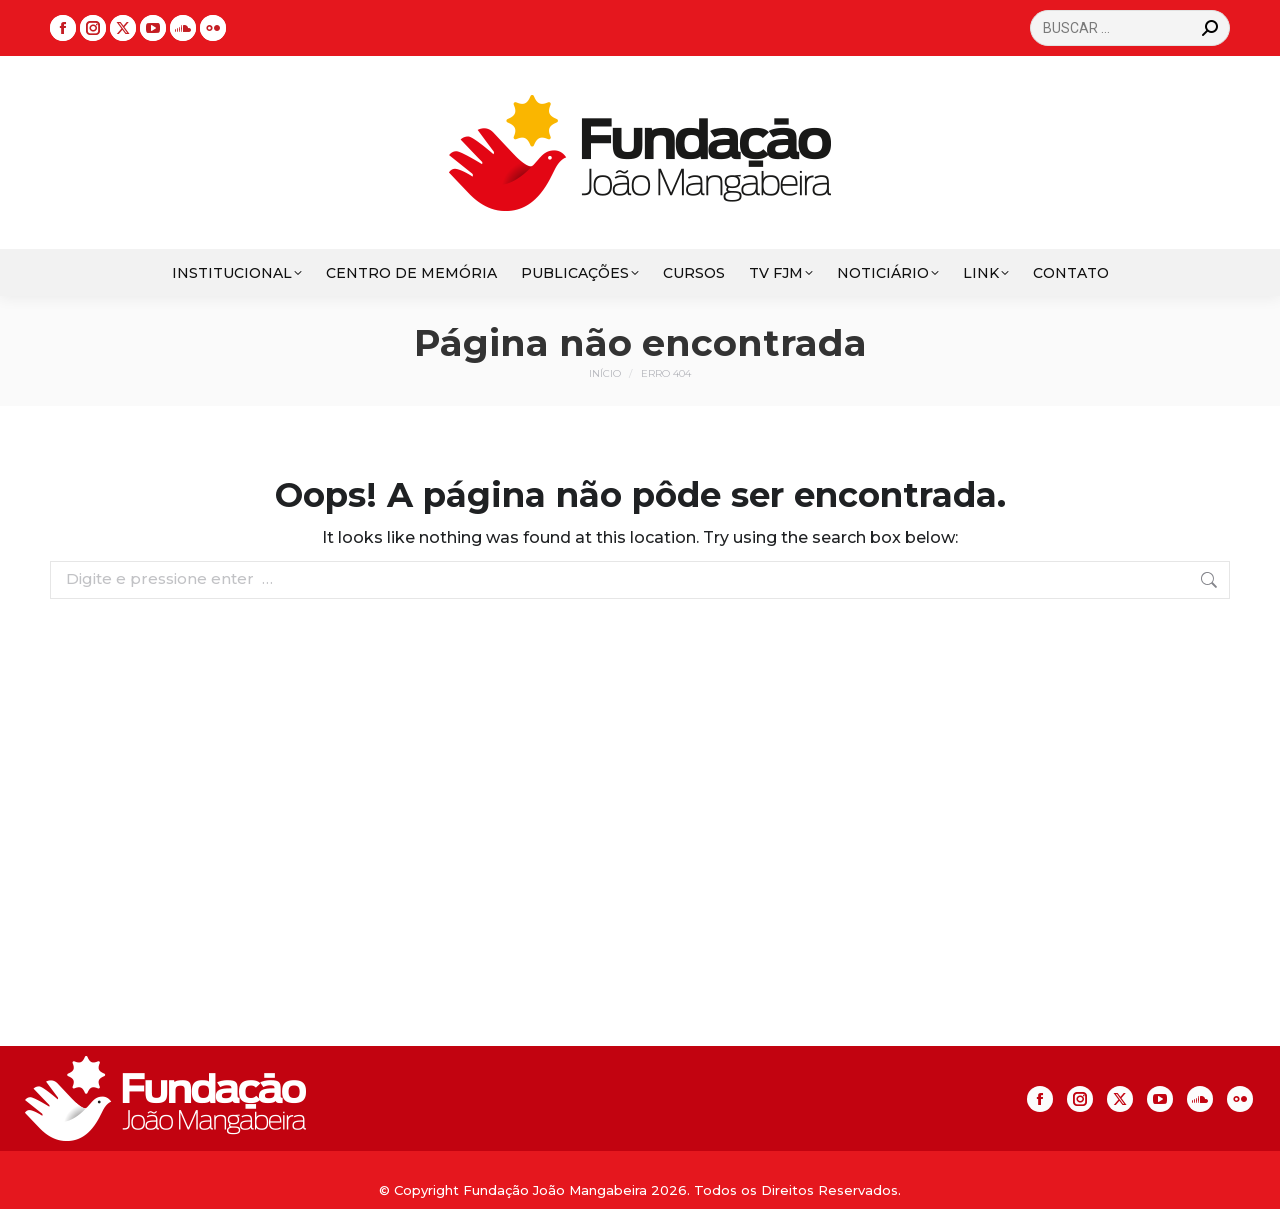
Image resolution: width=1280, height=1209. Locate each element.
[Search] (1130, 28)
